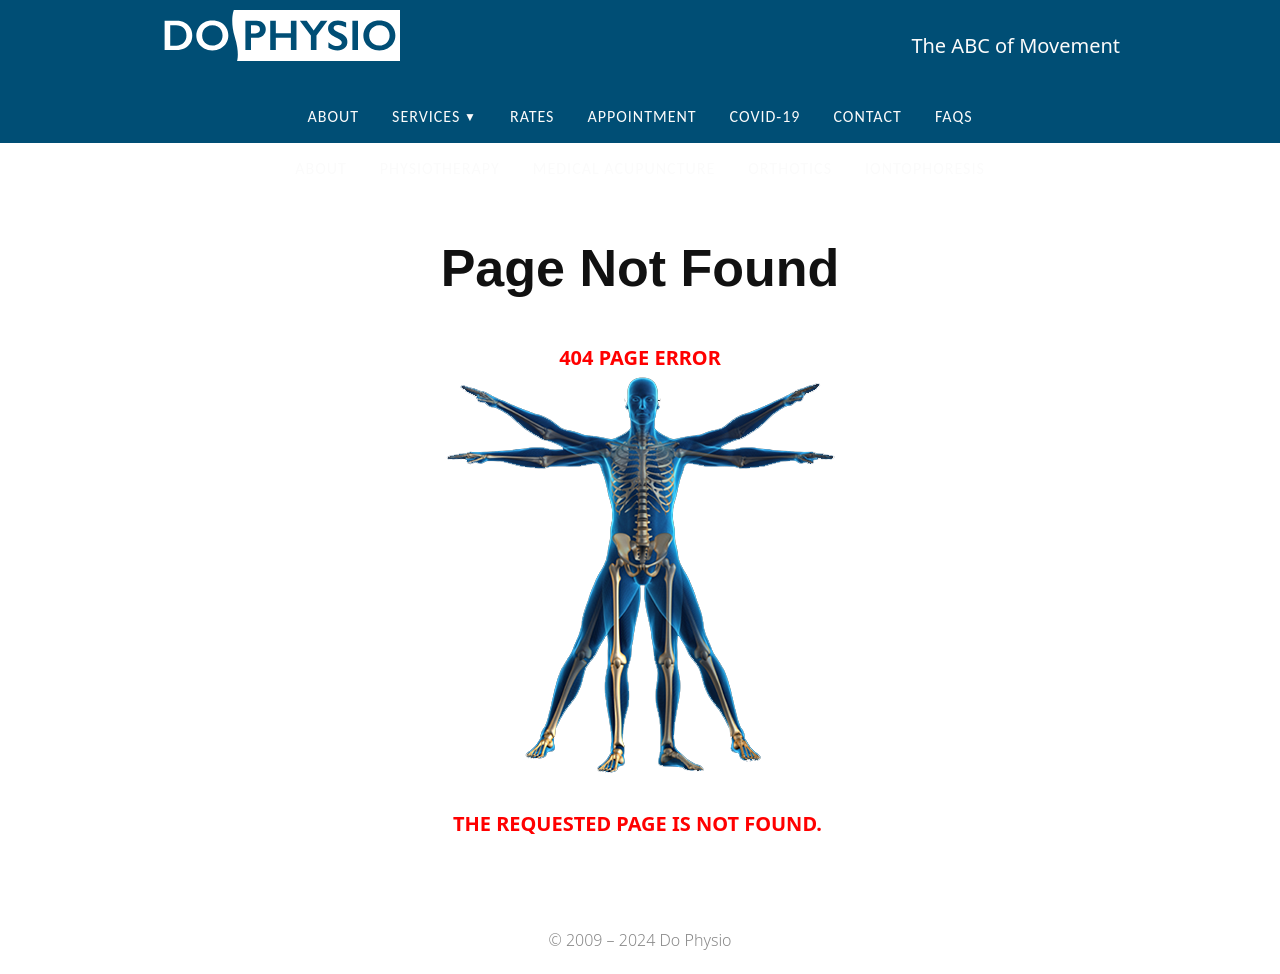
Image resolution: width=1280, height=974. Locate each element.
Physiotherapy (440, 168)
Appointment (641, 116)
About (333, 116)
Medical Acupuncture (624, 168)
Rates (532, 116)
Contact (867, 116)
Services (426, 116)
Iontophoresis (925, 168)
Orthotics (790, 168)
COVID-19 (765, 116)
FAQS (954, 116)
